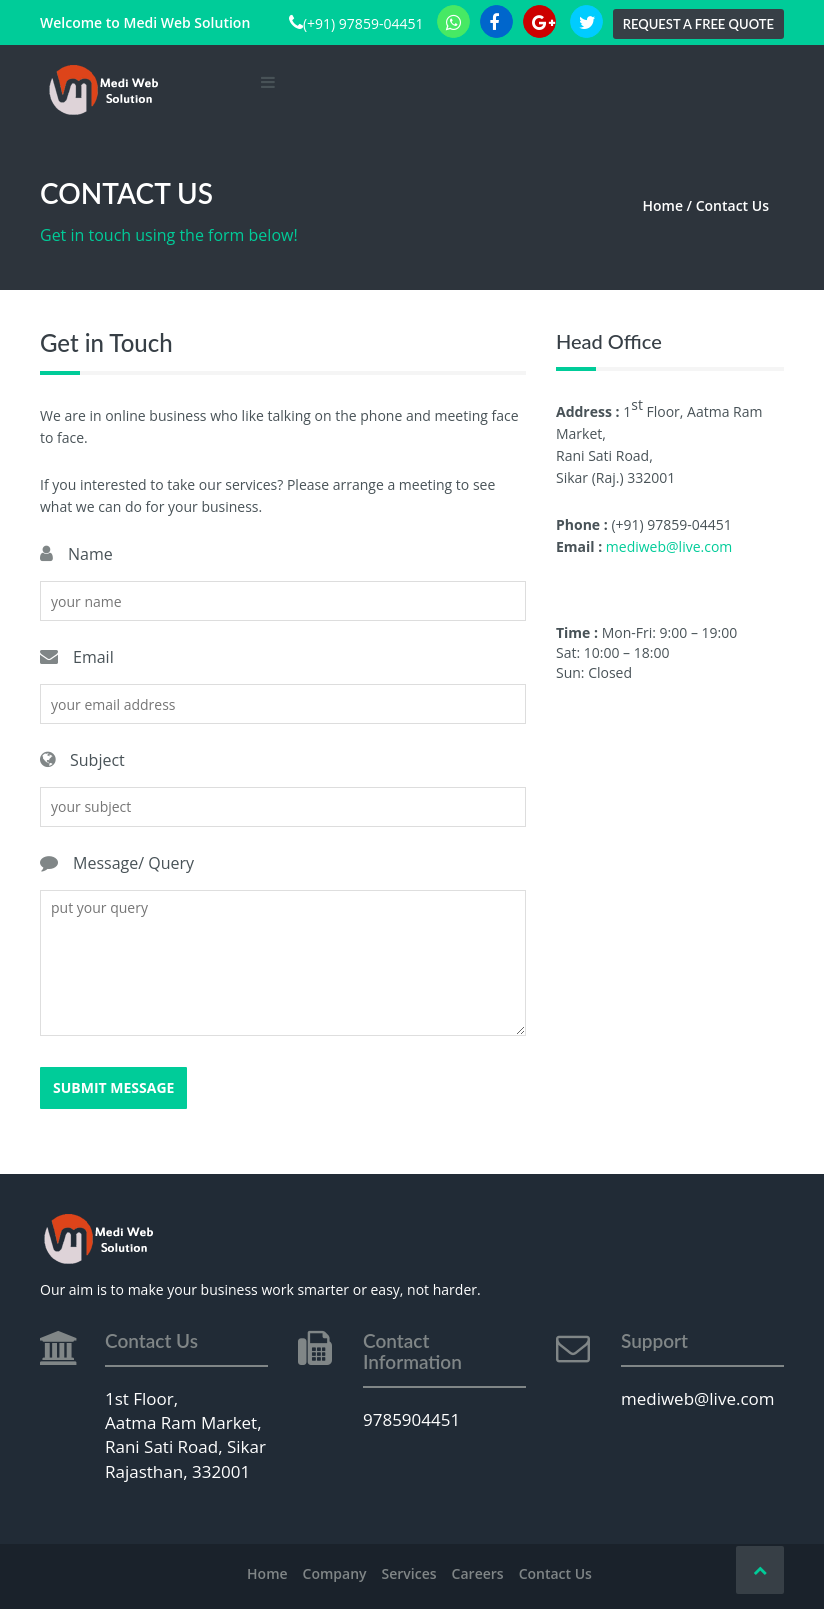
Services (409, 1573)
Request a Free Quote (698, 24)
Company (335, 1573)
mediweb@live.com (669, 546)
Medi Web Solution (186, 22)
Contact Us (555, 1573)
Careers (478, 1573)
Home (267, 1573)
